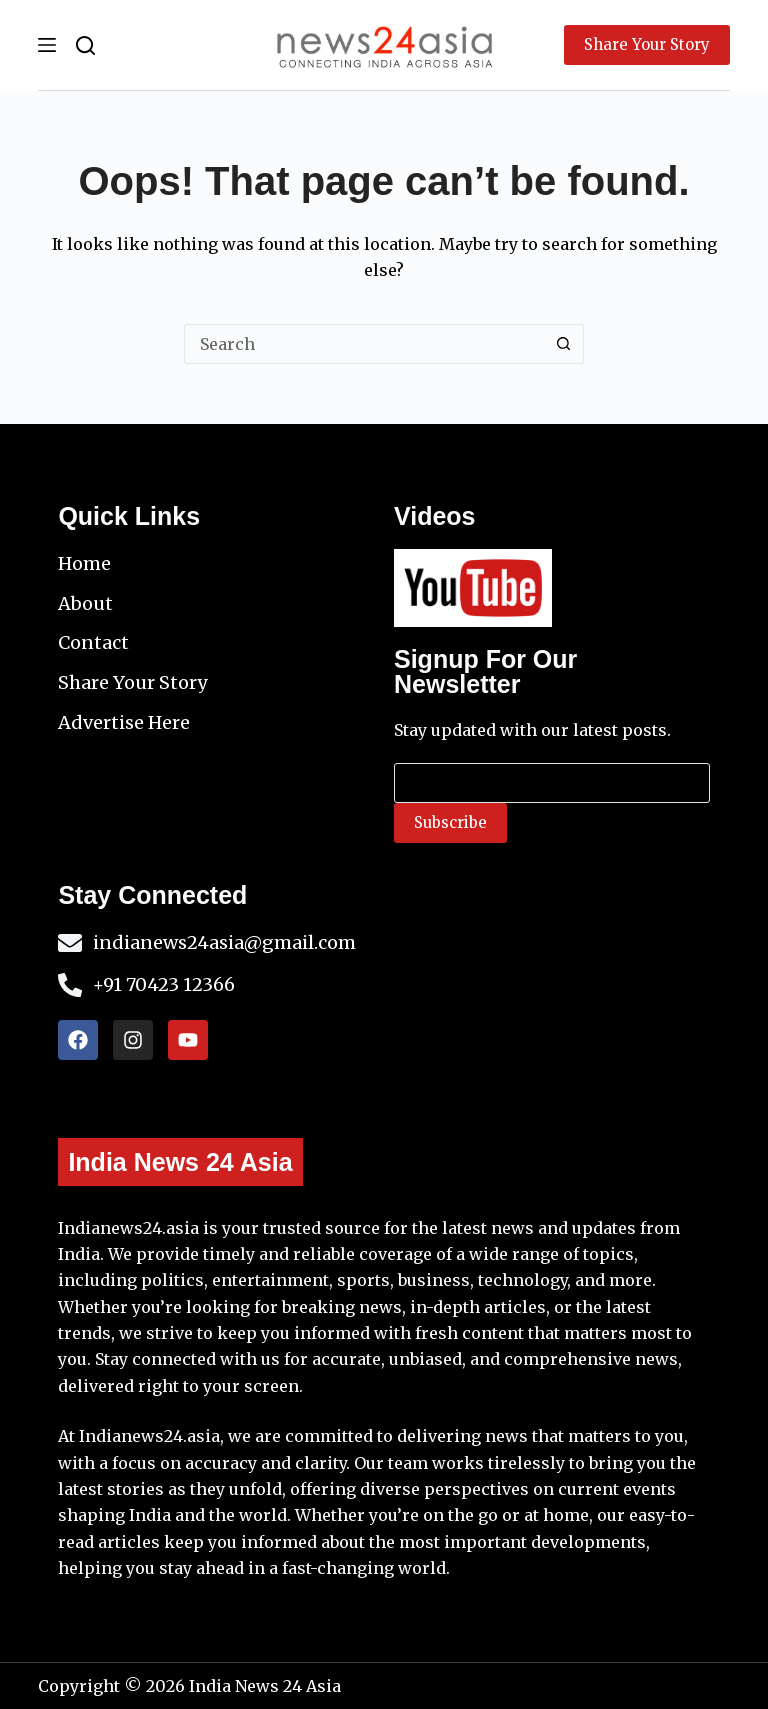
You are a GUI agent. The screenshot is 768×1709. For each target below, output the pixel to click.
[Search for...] (364, 344)
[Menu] (47, 45)
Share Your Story (647, 44)
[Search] (85, 45)
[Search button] (564, 344)
